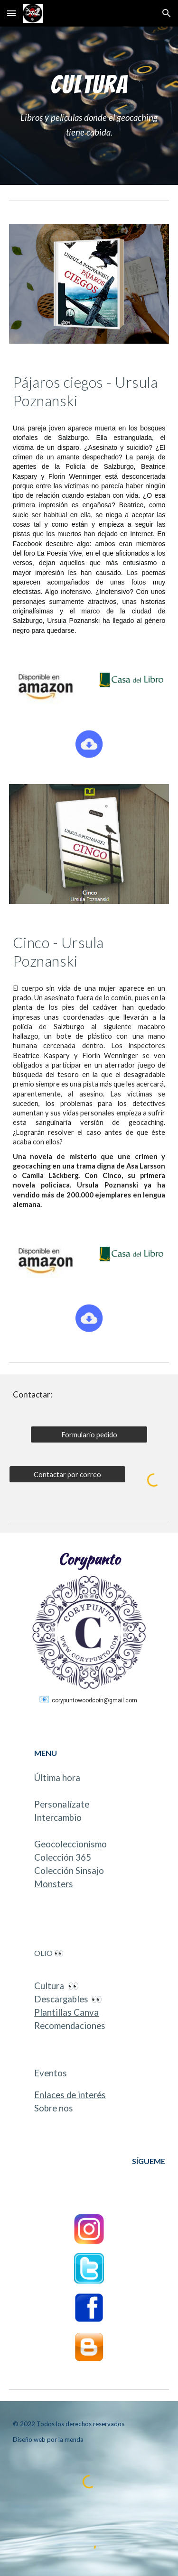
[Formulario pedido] (89, 1434)
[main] (89, 84)
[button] (11, 13)
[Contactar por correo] (67, 1474)
